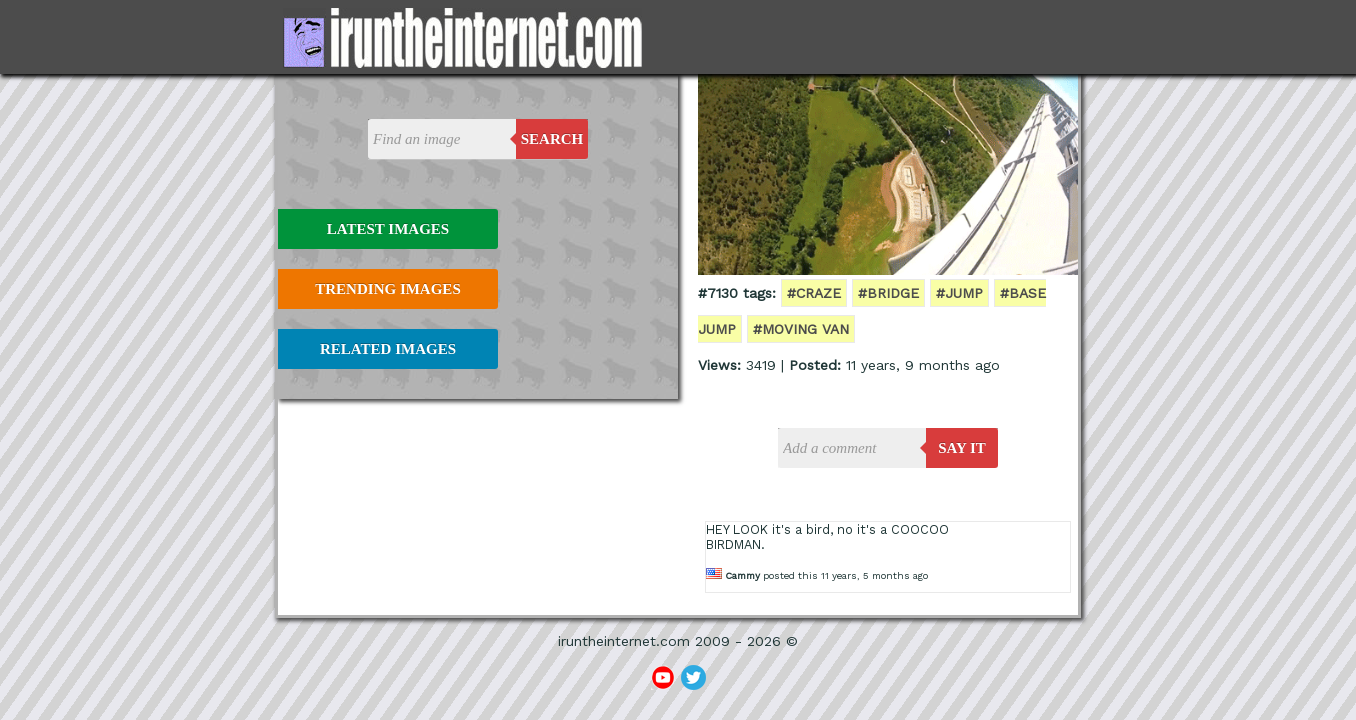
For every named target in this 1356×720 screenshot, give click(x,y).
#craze (814, 293)
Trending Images (387, 289)
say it (962, 448)
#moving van (801, 329)
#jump (959, 293)
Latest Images (388, 229)
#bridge (888, 293)
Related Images (388, 349)
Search (552, 139)
